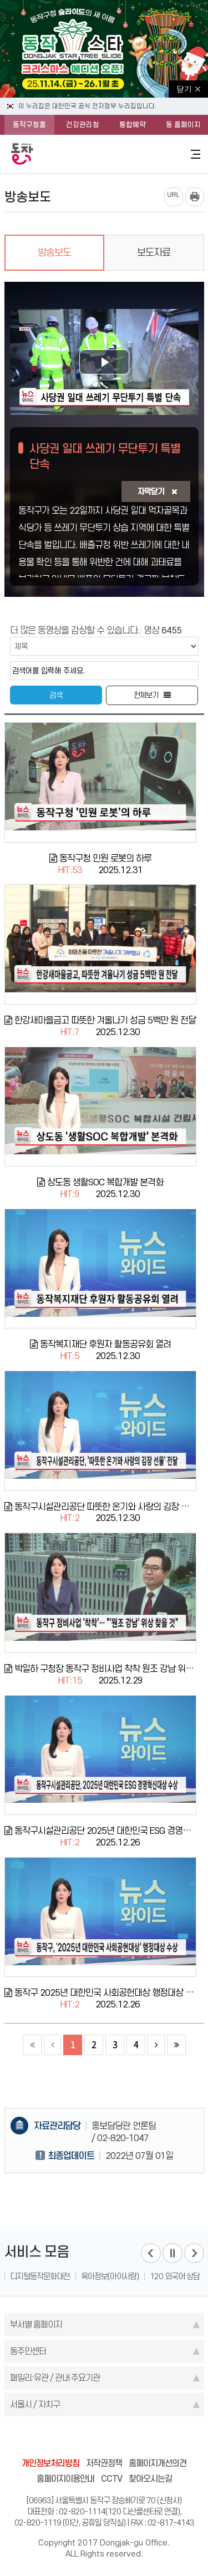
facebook (62, 2439)
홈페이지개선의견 (157, 2463)
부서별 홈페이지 (36, 2324)
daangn (167, 2439)
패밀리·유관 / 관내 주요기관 (55, 2377)
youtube (146, 2439)
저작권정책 (104, 2463)
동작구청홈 (29, 124)
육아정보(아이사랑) (110, 2276)
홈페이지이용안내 (65, 2478)
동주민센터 (28, 2351)
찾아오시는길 (150, 2478)
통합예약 (132, 124)
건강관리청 (82, 124)
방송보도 (54, 252)
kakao (125, 2439)
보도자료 (153, 252)
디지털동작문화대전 (40, 2276)
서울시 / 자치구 (35, 2404)
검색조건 (30, 636)
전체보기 (146, 695)
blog (41, 2439)
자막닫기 (157, 491)
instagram (104, 2439)
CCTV (111, 2478)
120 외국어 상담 (175, 2276)
